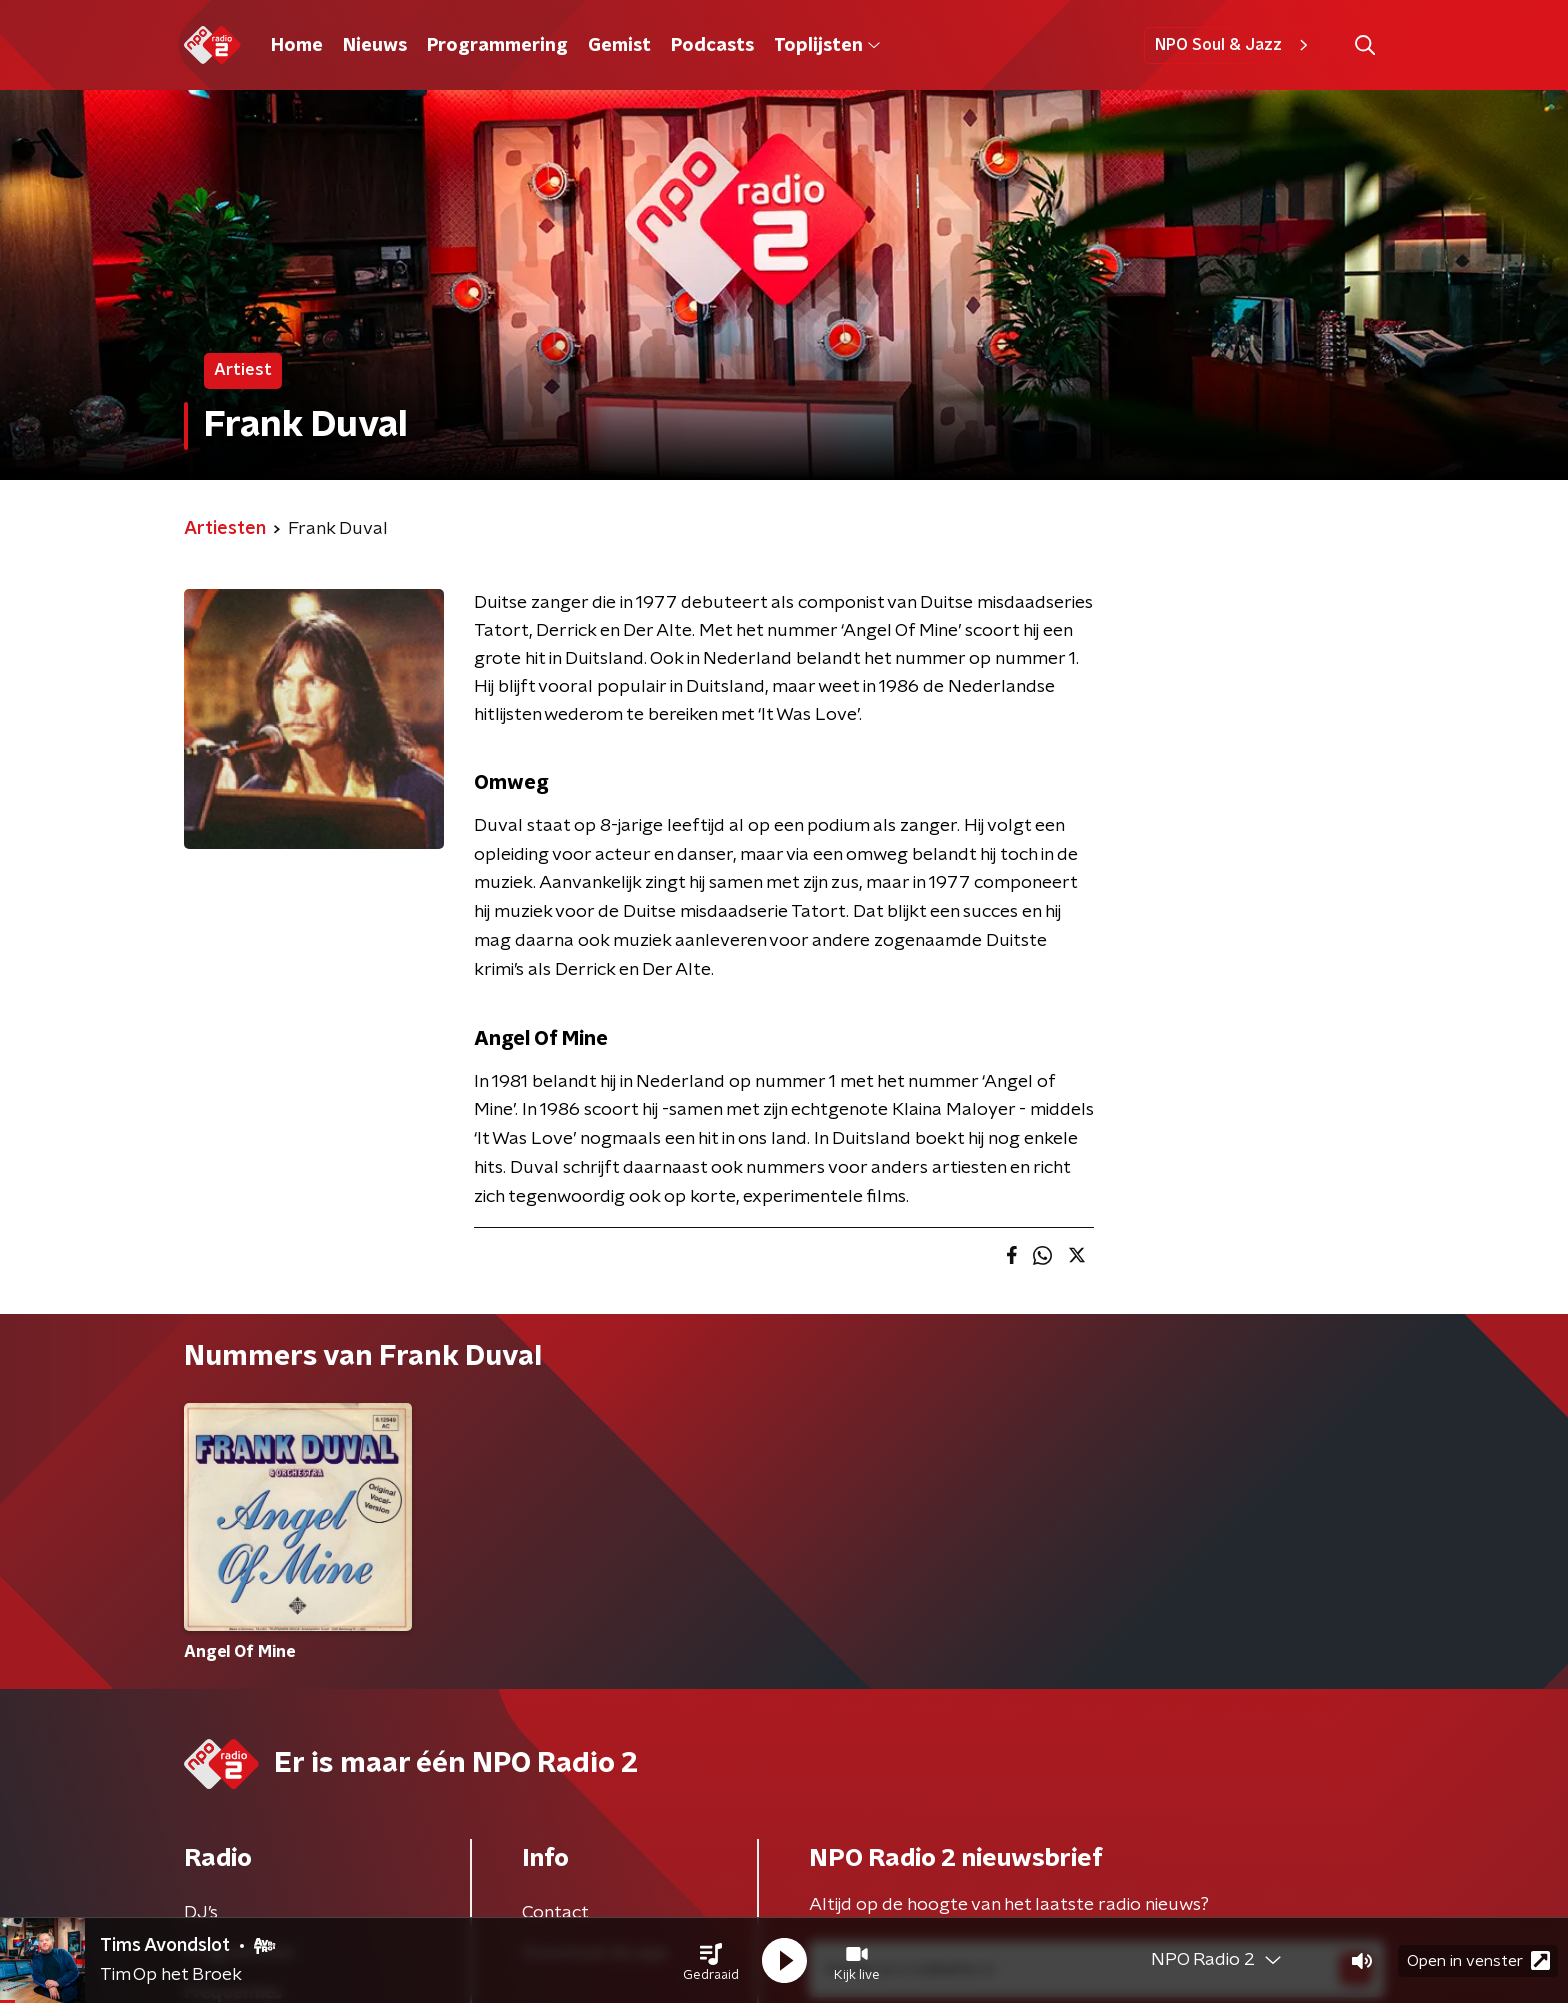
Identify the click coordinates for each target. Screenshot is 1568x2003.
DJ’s (201, 1913)
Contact (555, 1913)
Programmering (497, 46)
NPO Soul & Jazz (1234, 45)
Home (297, 46)
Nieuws (375, 46)
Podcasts (712, 46)
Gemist (619, 46)
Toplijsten (827, 46)
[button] (711, 1961)
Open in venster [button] (1478, 1960)
